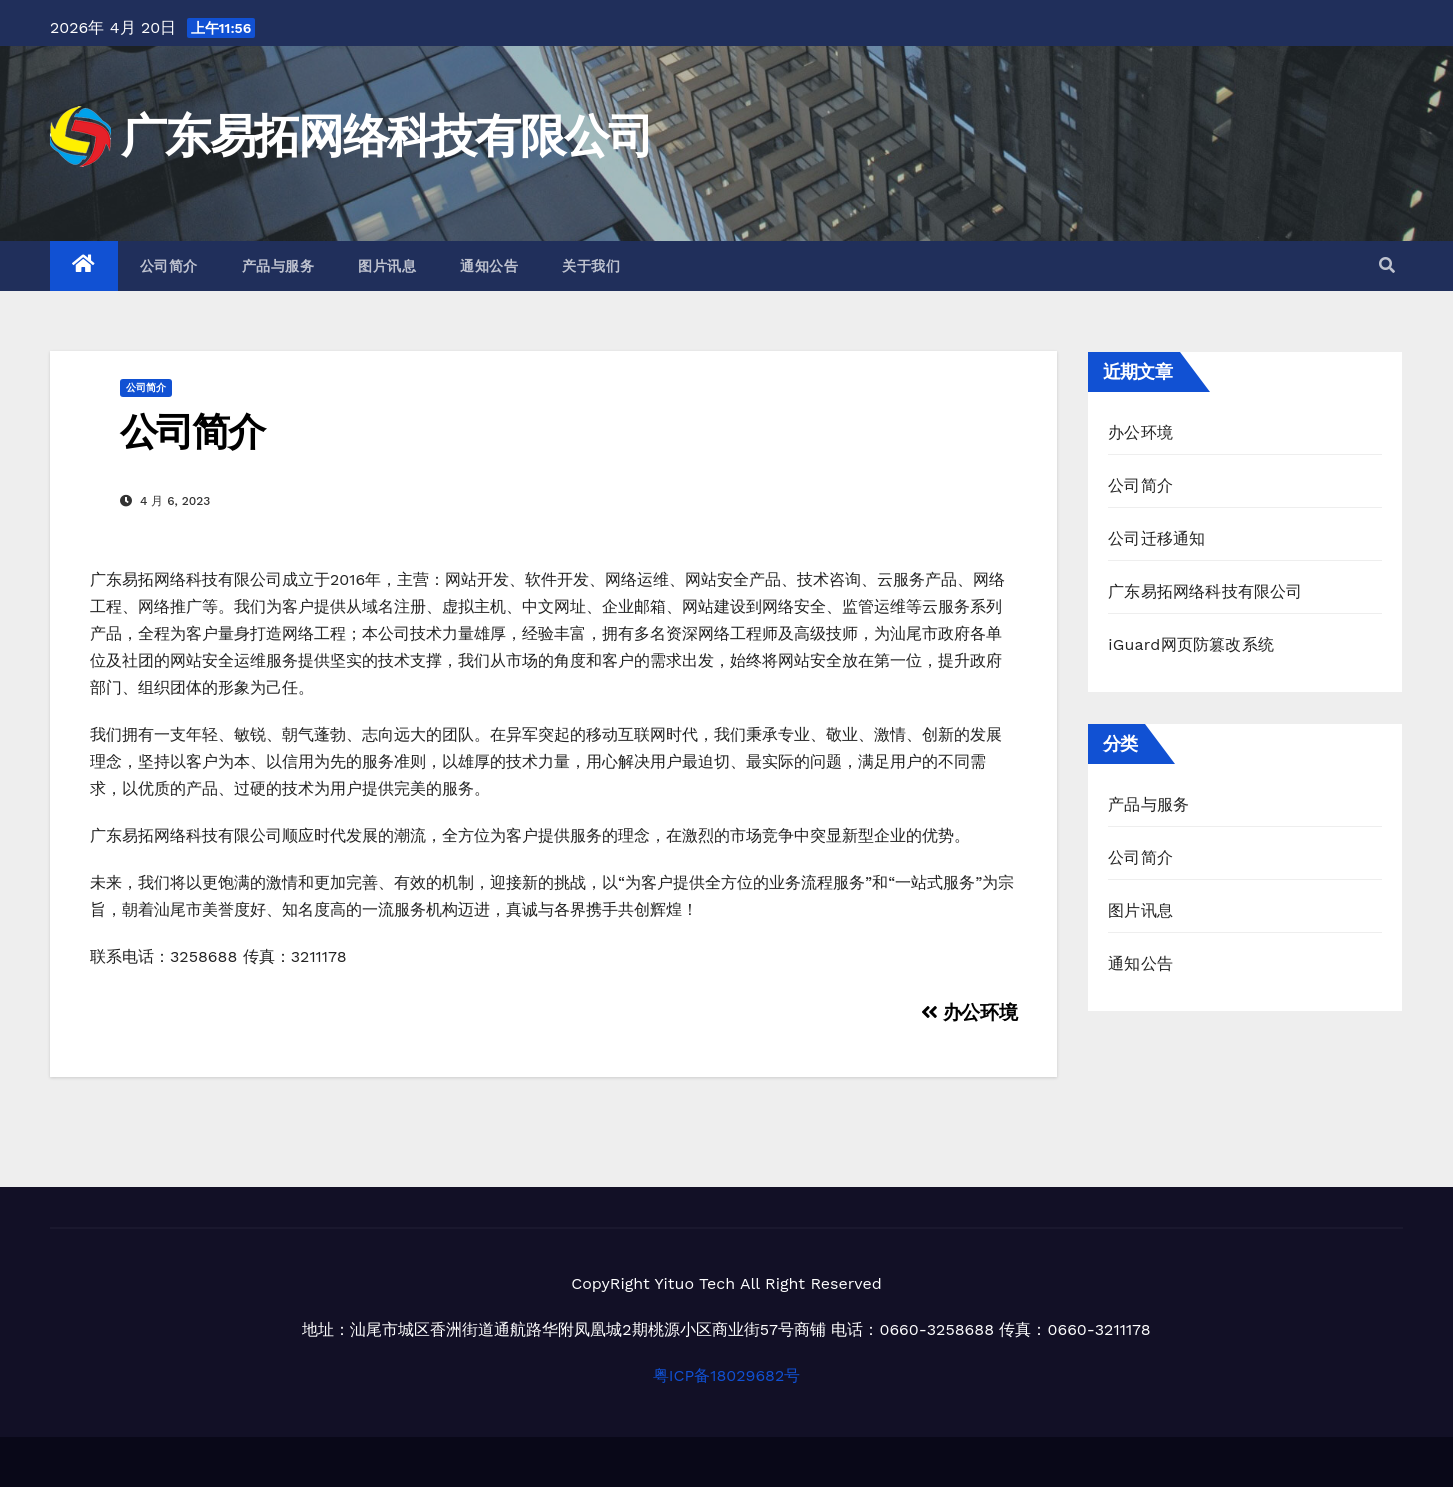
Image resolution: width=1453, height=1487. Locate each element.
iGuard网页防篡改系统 (1191, 644)
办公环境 (969, 1012)
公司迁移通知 (1156, 538)
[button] (1387, 265)
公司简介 (169, 266)
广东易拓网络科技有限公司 (387, 135)
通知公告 (489, 266)
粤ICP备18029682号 (727, 1375)
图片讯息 (387, 266)
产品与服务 (278, 266)
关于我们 (591, 266)
